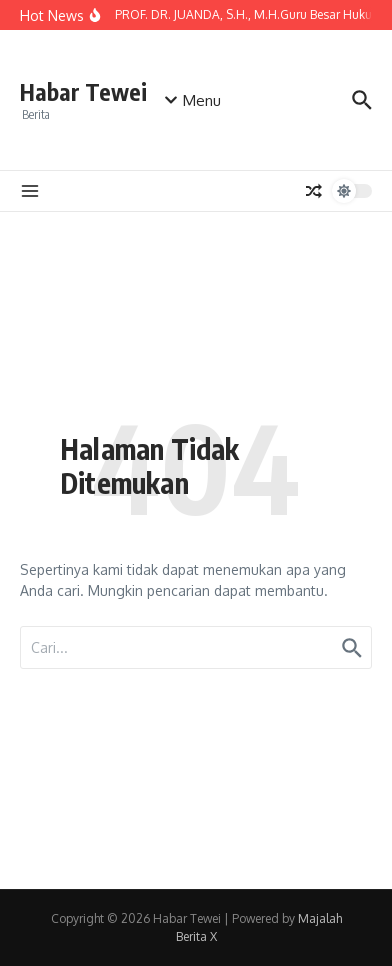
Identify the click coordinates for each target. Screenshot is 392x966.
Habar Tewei (83, 91)
